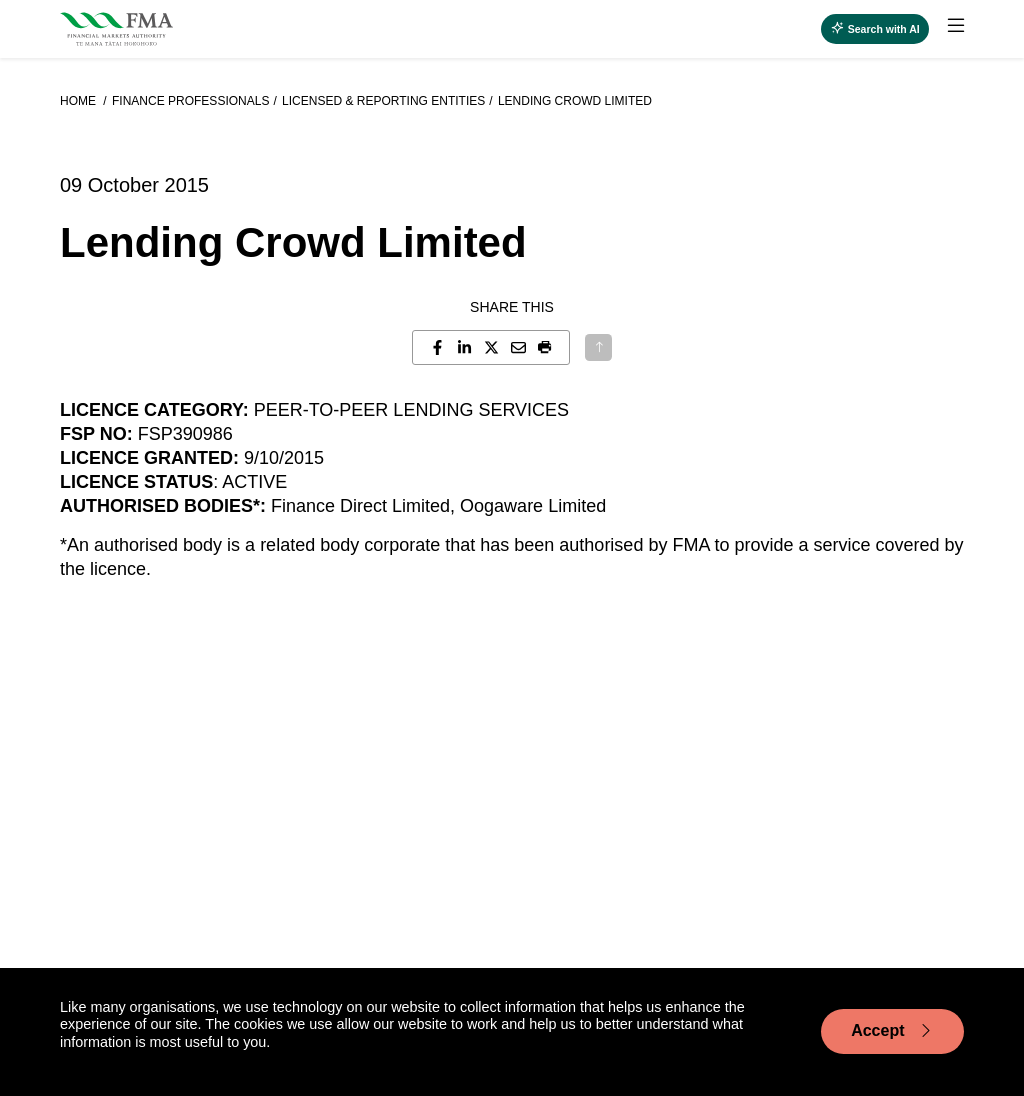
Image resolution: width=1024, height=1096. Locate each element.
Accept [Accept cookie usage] (892, 1031)
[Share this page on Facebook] (437, 347)
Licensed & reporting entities (383, 101)
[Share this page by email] (518, 347)
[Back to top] (598, 347)
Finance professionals (190, 101)
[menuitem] (946, 29)
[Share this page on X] (491, 347)
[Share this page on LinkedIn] (464, 347)
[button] (545, 347)
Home (79, 101)
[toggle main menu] (956, 26)
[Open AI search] (875, 29)
